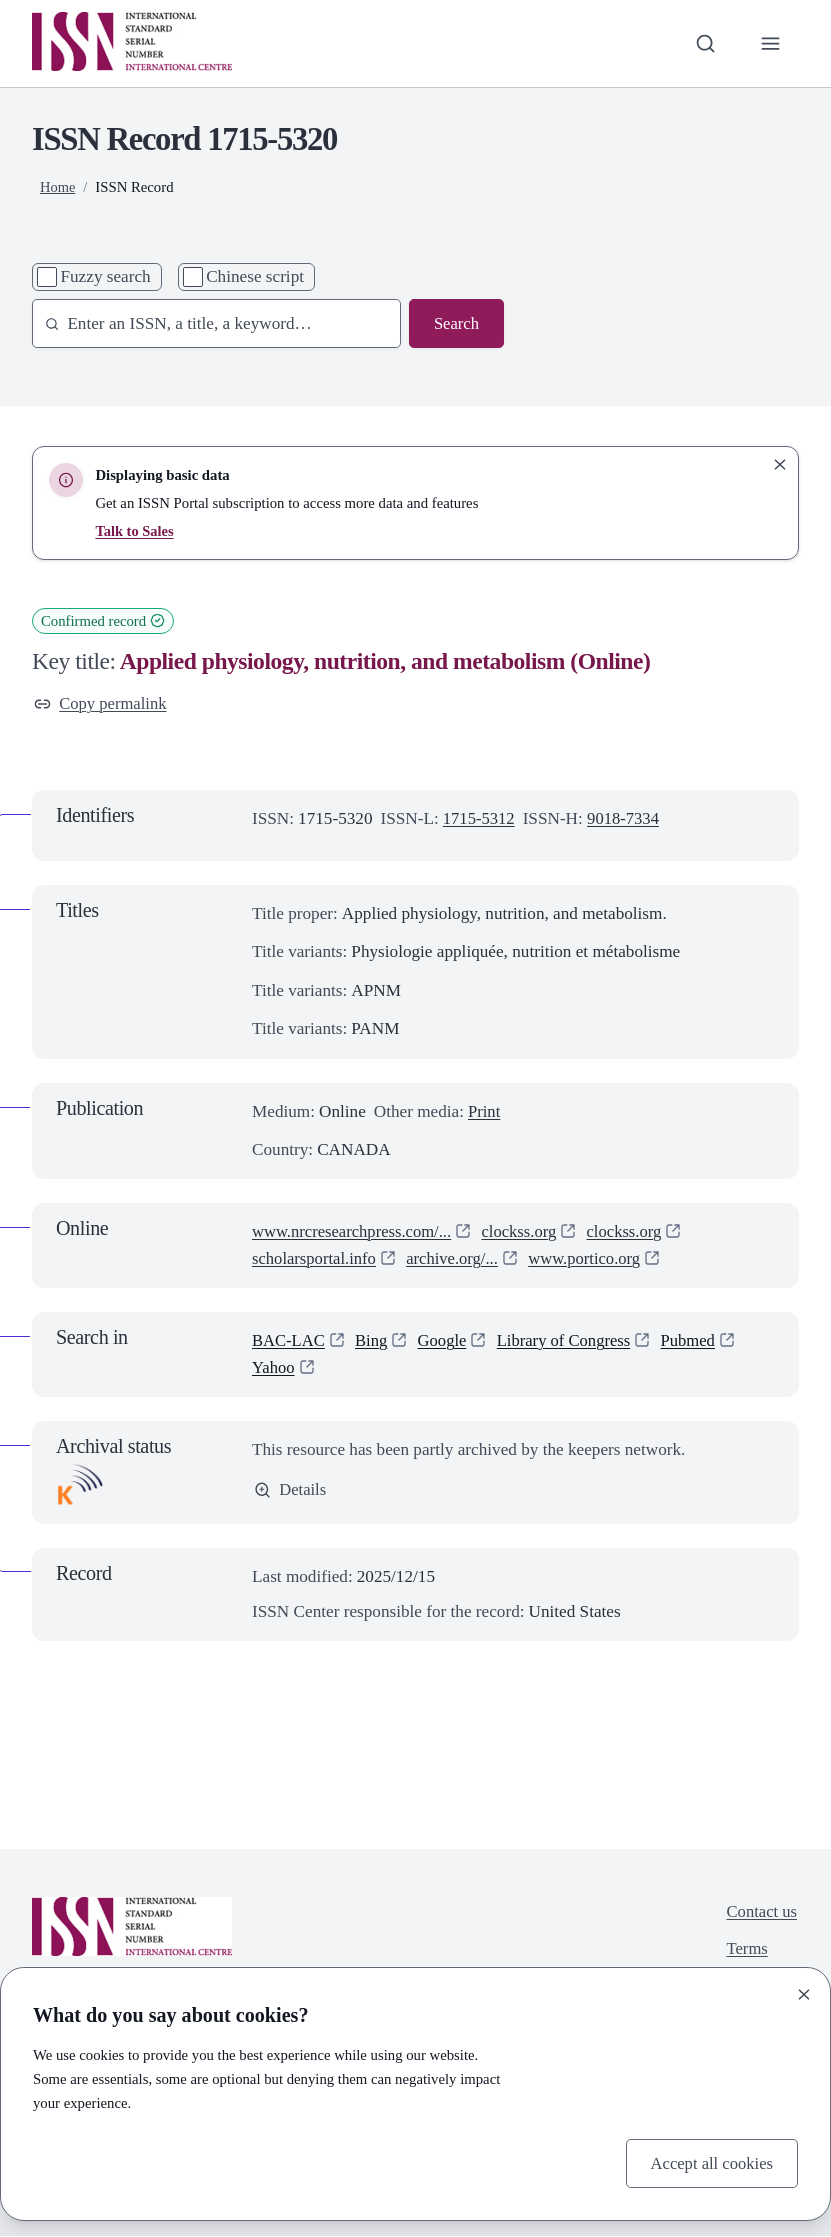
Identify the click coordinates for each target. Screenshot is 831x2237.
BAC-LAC (289, 1341)
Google (446, 1341)
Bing (374, 1341)
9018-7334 (627, 820)
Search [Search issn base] (455, 323)
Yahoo (274, 1368)
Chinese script (255, 276)
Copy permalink (102, 703)
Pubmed (699, 1341)
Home (58, 187)
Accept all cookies (709, 2162)
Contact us (760, 1912)
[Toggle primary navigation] (770, 43)
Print (484, 1112)
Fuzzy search (105, 276)
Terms (745, 1951)
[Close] (804, 1993)
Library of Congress (571, 1341)
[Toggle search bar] (703, 43)
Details (291, 1491)
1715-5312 (480, 820)
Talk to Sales (135, 531)
